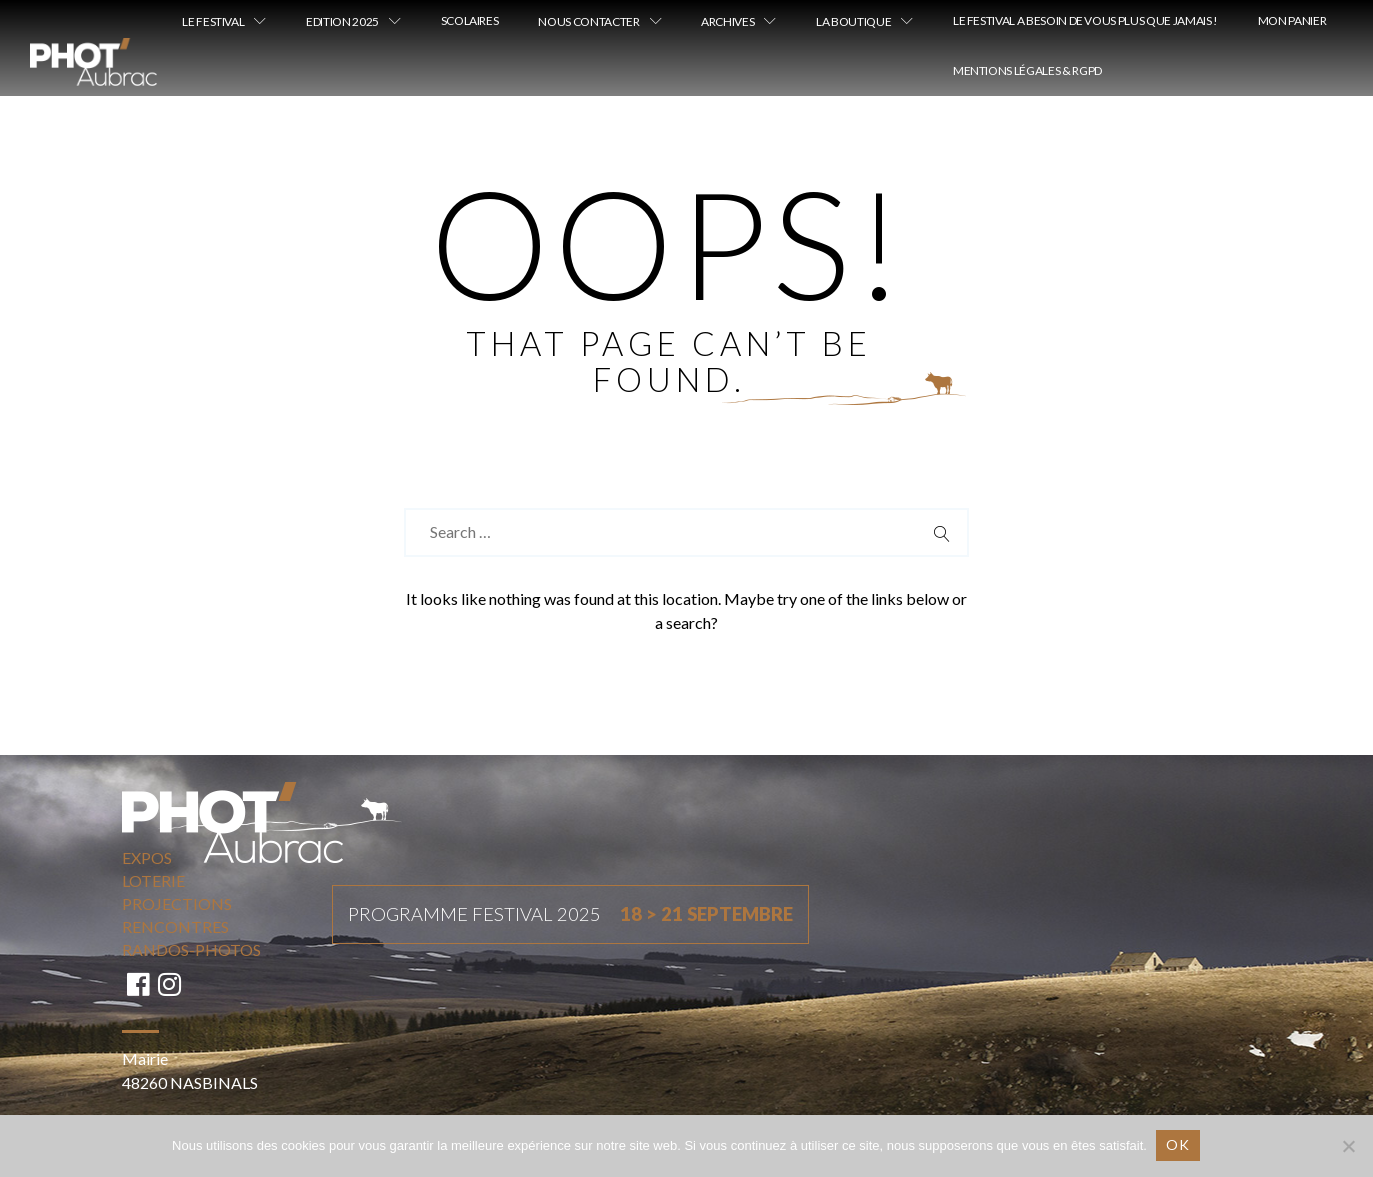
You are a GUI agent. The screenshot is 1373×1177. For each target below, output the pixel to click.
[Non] (1348, 1146)
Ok (1179, 1144)
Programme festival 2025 (570, 915)
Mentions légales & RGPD (1027, 70)
